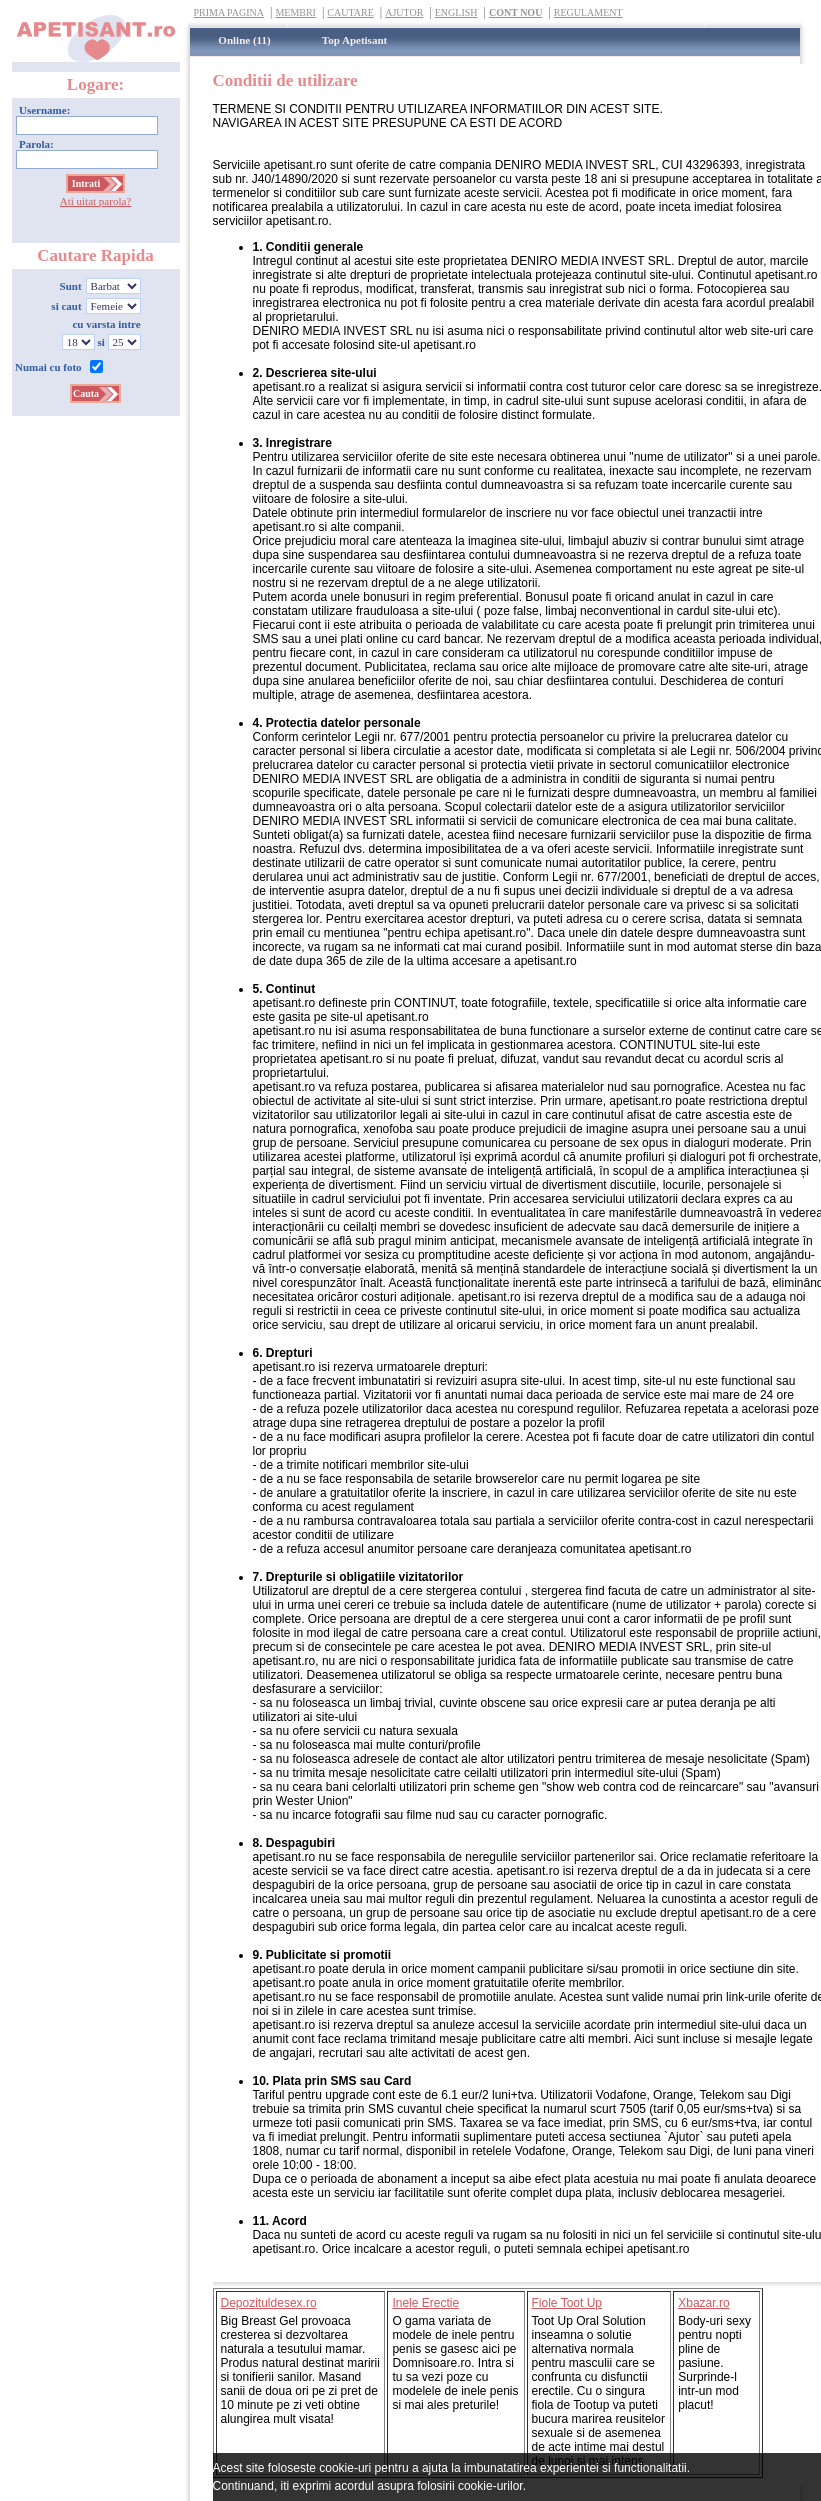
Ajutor (404, 12)
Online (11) (244, 40)
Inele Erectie (425, 2303)
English (456, 12)
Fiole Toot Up (567, 2303)
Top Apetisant (354, 40)
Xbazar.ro (703, 2303)
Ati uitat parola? (95, 201)
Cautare (350, 12)
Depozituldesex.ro (269, 2303)
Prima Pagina (229, 12)
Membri (295, 12)
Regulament (588, 12)
